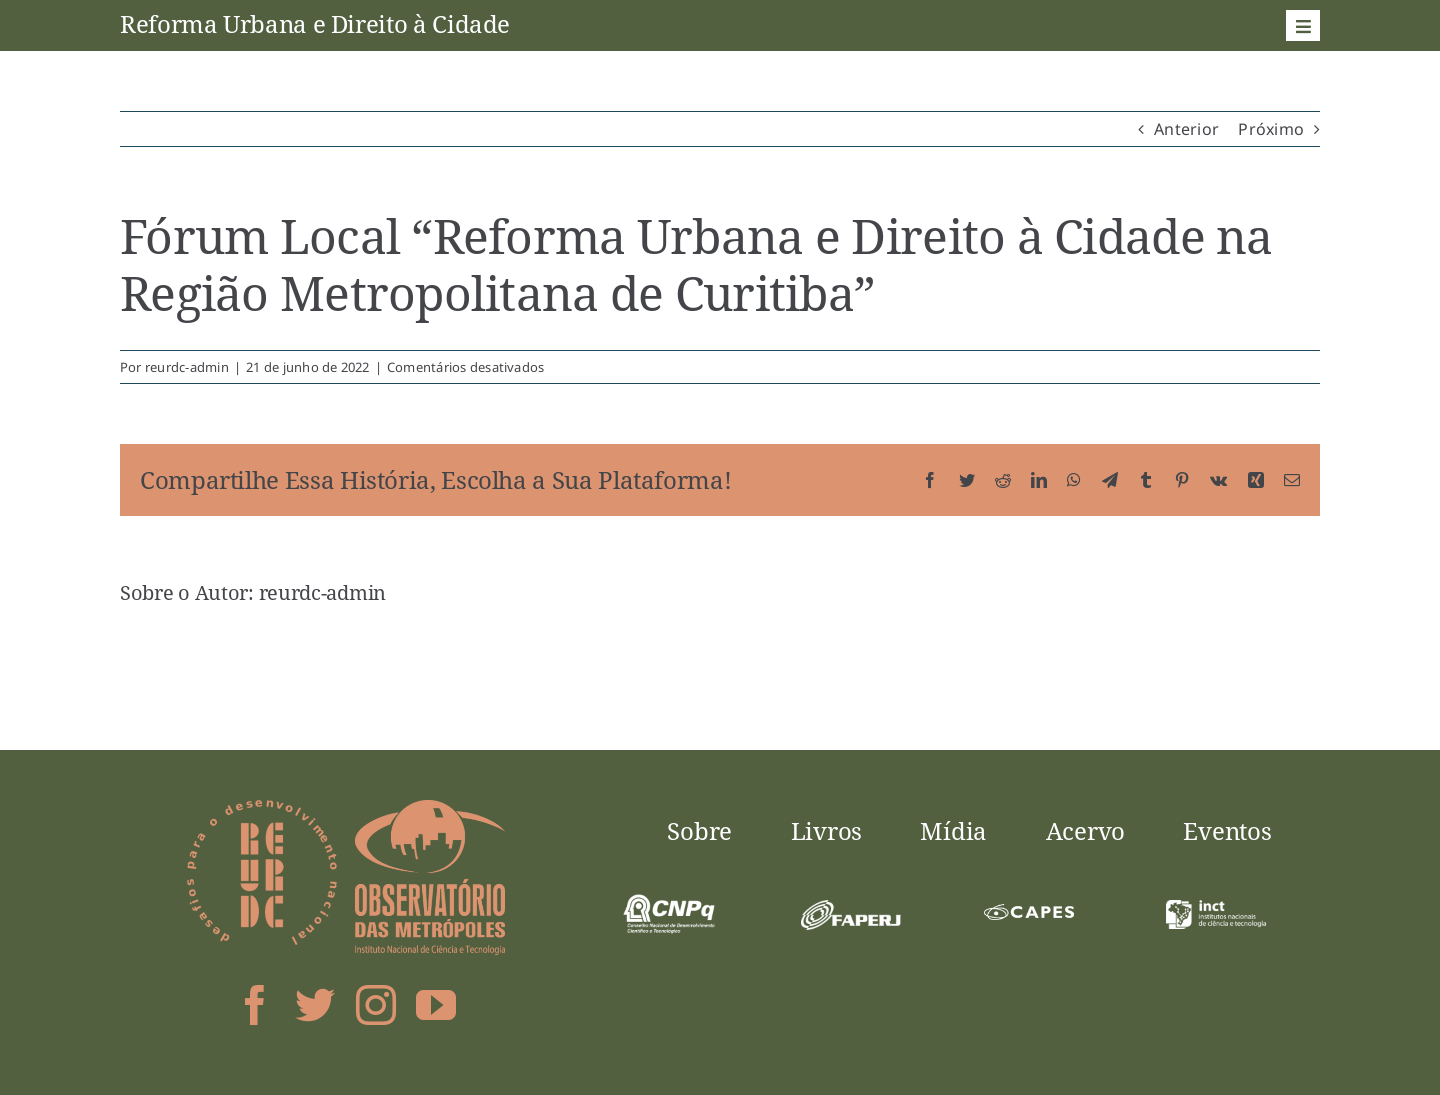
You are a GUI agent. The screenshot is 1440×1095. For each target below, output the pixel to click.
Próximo (1271, 129)
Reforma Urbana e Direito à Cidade (315, 23)
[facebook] (255, 1005)
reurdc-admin (187, 367)
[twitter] (315, 1005)
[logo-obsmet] (430, 808)
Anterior (1186, 129)
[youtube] (436, 1005)
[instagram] (376, 1005)
